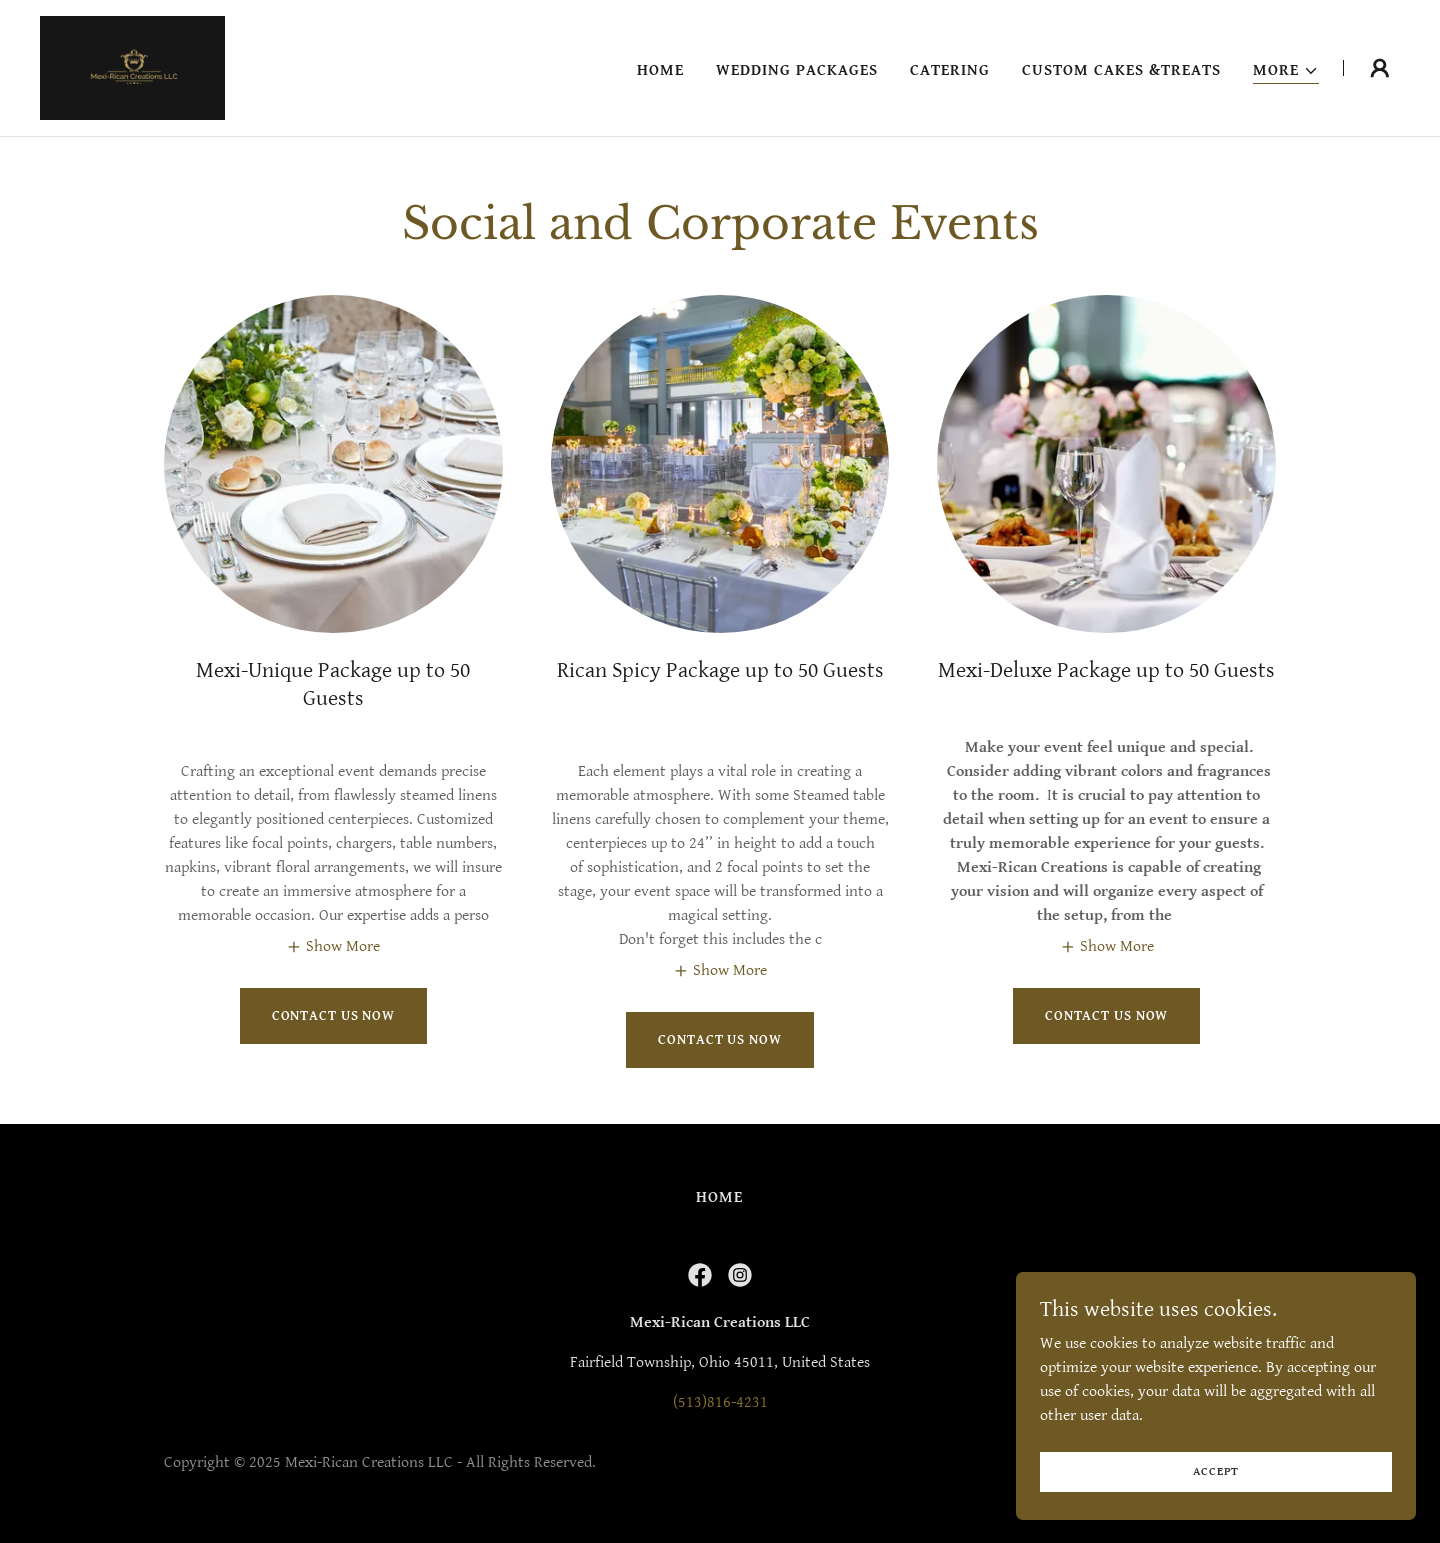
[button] (1286, 71)
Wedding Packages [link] (797, 70)
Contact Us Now (333, 1016)
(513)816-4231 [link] (720, 1402)
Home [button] (719, 1197)
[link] (132, 67)
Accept (1216, 1471)
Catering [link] (950, 70)
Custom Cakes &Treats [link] (1121, 70)
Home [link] (660, 70)
